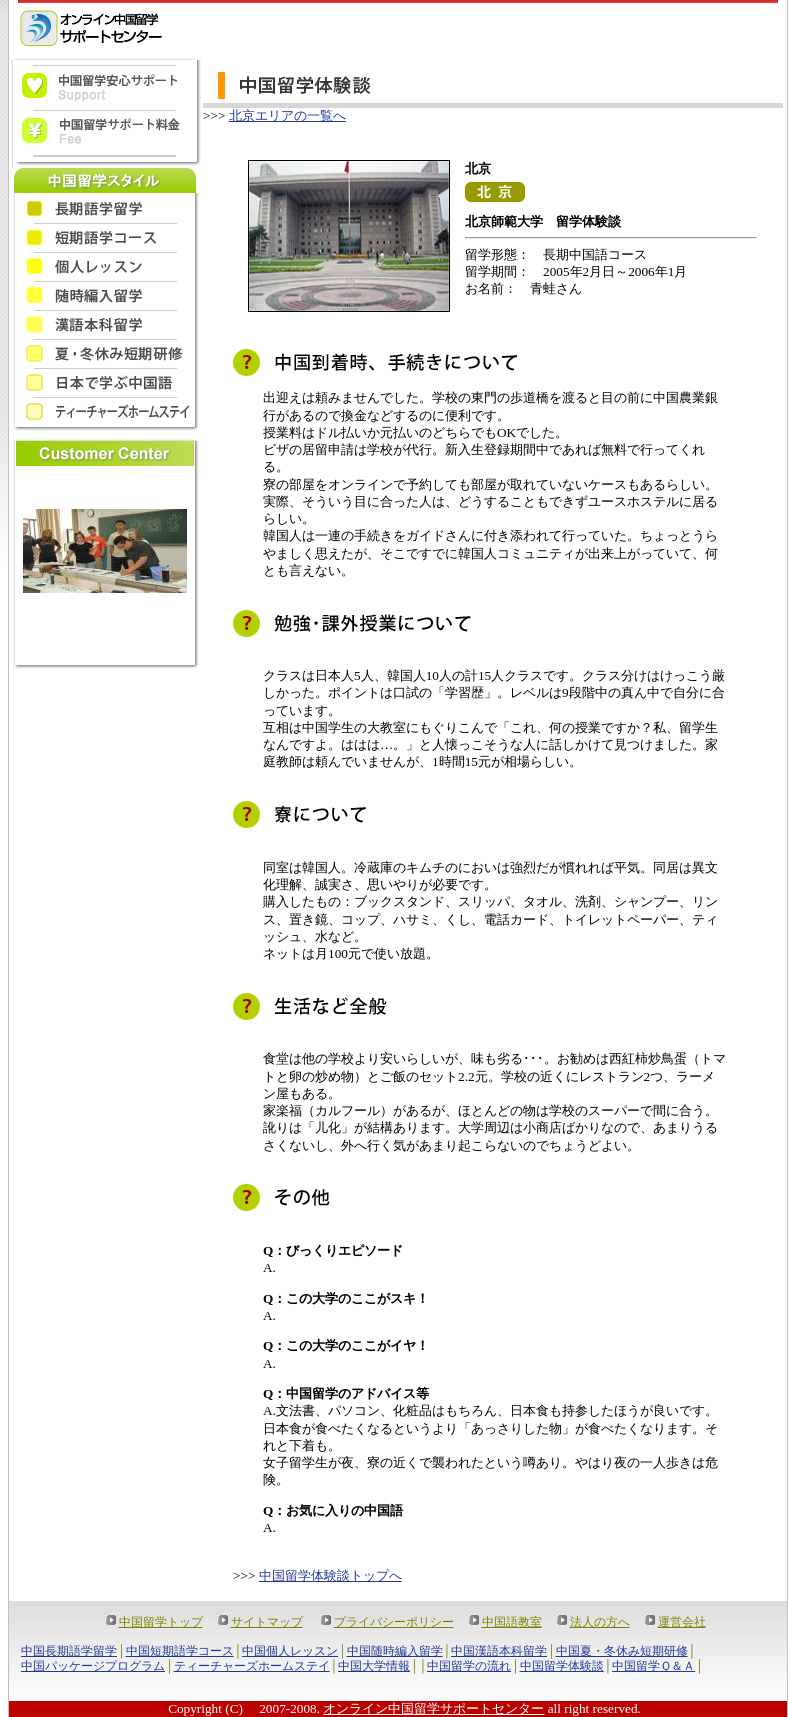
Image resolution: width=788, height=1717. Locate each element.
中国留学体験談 (562, 1666)
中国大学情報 (374, 1666)
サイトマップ (267, 1622)
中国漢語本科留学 (499, 1651)
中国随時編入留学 (395, 1651)
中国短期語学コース (180, 1651)
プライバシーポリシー (394, 1622)
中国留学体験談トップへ (330, 1575)
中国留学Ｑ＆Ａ (653, 1666)
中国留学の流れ (469, 1666)
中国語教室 (512, 1622)
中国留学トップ (161, 1622)
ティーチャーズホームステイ (252, 1666)
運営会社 (682, 1622)
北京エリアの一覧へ (287, 115)
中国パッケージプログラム (93, 1666)
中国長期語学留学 (69, 1651)
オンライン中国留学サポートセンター (433, 1708)
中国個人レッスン (290, 1651)
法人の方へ (600, 1622)
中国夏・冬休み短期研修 (622, 1651)
